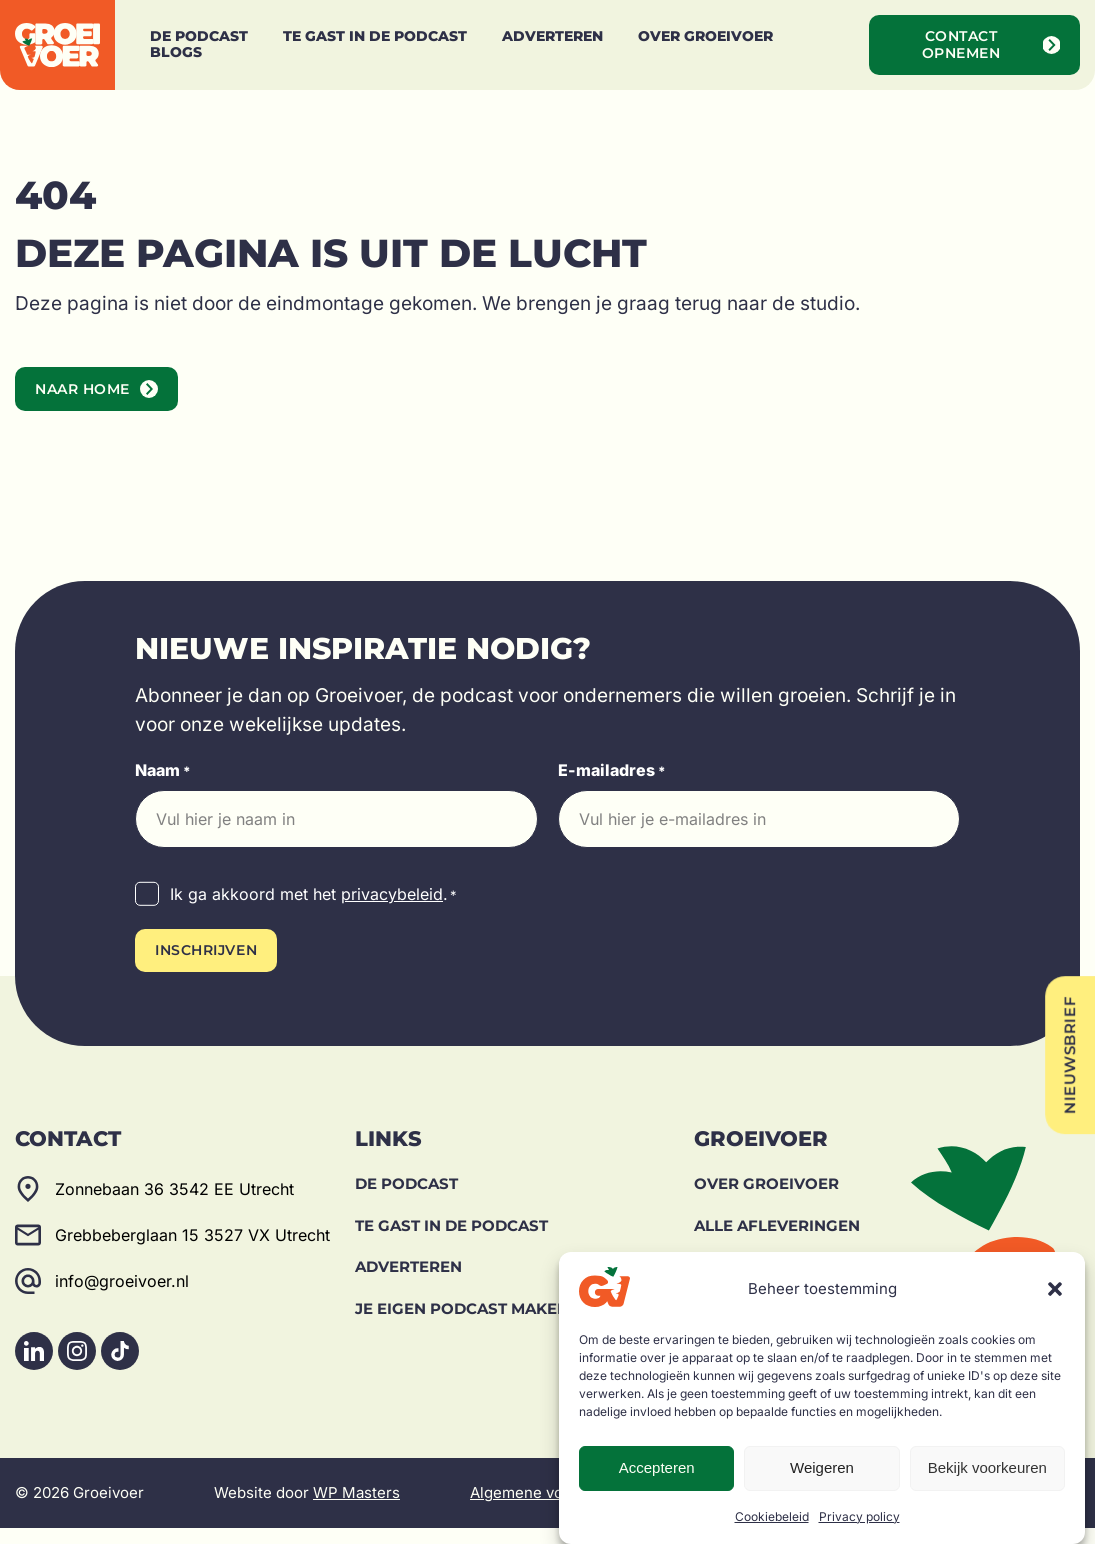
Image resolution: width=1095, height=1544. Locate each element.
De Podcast (406, 1199)
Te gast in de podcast (451, 1240)
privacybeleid (392, 910)
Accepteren (657, 1467)
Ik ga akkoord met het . (313, 911)
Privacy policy (859, 1516)
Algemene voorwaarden (554, 1508)
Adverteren (408, 1282)
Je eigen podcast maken (462, 1323)
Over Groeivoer (766, 1199)
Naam (163, 787)
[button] (1055, 1289)
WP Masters (356, 1508)
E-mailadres (612, 787)
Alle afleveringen (777, 1240)
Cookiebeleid (772, 1516)
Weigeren (822, 1467)
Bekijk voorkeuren (987, 1467)
